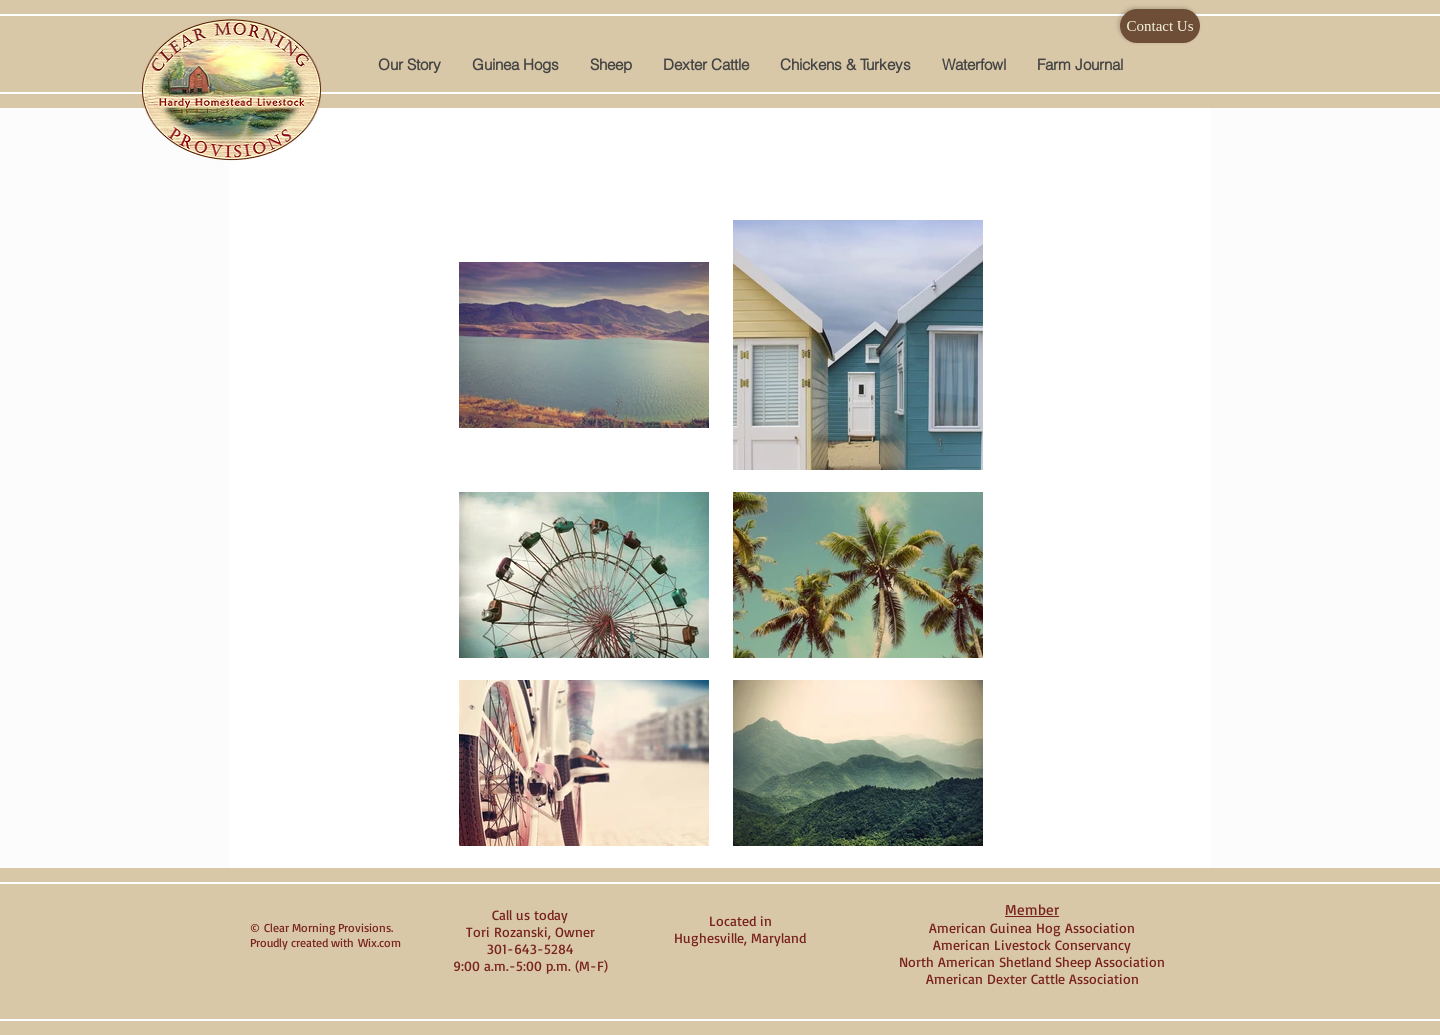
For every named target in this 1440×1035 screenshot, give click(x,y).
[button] (515, 65)
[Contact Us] (1160, 26)
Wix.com (379, 942)
